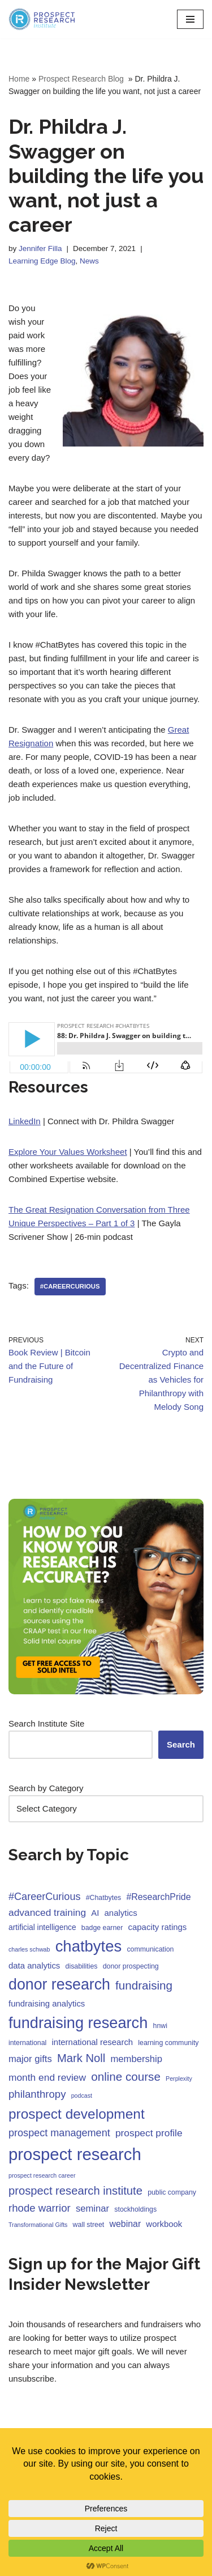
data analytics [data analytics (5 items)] (34, 1965)
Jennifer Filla (40, 248)
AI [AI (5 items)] (95, 1913)
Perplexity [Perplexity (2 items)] (179, 2078)
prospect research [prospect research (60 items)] (74, 2154)
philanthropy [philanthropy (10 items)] (37, 2094)
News (89, 261)
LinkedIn (24, 1121)
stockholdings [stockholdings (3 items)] (135, 2209)
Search (181, 1744)
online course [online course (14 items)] (126, 2076)
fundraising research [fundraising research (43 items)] (78, 2022)
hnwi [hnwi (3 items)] (160, 2026)
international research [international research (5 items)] (92, 2042)
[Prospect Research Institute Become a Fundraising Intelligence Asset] (42, 19)
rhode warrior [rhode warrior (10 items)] (39, 2208)
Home (18, 78)
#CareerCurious (70, 1286)
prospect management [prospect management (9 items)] (59, 2133)
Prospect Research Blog (82, 78)
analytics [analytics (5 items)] (121, 1913)
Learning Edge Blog (42, 261)
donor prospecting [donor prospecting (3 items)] (131, 1966)
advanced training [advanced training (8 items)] (47, 1912)
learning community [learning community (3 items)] (168, 2043)
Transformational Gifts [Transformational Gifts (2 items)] (37, 2224)
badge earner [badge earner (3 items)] (102, 1928)
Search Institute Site (46, 1723)
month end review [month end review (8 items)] (47, 2077)
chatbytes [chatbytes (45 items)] (88, 1946)
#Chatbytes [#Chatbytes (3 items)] (104, 1898)
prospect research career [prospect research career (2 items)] (41, 2175)
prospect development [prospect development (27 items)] (76, 2114)
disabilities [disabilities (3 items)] (82, 1966)
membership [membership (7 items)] (136, 2059)
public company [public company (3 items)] (172, 2192)
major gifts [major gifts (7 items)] (30, 2059)
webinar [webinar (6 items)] (125, 2224)
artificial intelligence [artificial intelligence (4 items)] (42, 1927)
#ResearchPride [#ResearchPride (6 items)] (158, 1897)
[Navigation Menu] (190, 19)
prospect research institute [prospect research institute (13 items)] (75, 2190)
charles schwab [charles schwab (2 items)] (29, 1949)
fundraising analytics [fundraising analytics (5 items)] (46, 2003)
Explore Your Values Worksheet (67, 1152)
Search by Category (46, 1788)
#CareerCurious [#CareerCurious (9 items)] (44, 1896)
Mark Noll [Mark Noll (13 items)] (81, 2058)
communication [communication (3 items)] (150, 1949)
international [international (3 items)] (27, 2043)
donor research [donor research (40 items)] (59, 1984)
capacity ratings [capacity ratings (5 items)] (157, 1927)
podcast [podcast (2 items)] (81, 2095)
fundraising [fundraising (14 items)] (143, 1985)
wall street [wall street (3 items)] (89, 2225)
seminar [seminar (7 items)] (92, 2208)
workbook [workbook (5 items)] (164, 2224)
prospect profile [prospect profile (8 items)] (149, 2133)
